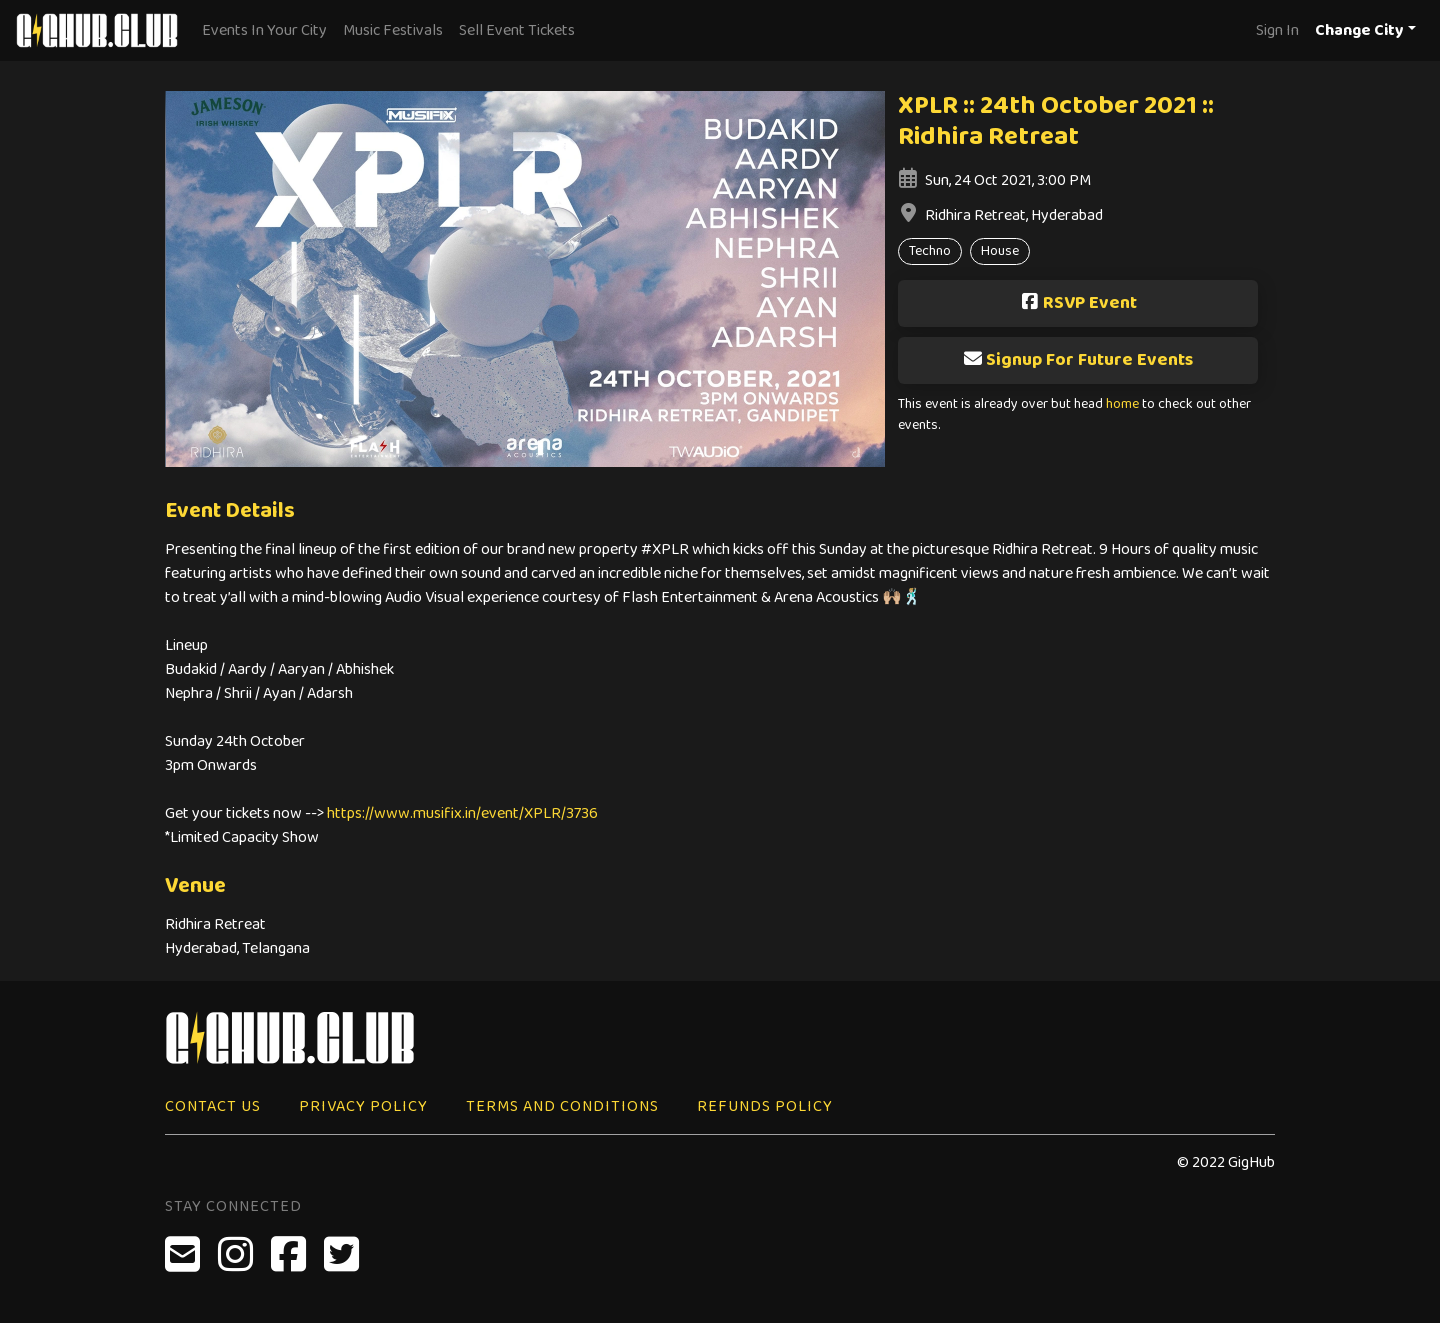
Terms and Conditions (562, 1106)
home (1122, 404)
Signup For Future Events (1078, 360)
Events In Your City (264, 30)
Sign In (1277, 30)
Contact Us (213, 1106)
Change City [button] (1359, 30)
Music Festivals (393, 30)
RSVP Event (1078, 303)
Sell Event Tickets (517, 30)
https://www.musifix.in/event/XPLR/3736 (462, 813)
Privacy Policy (363, 1106)
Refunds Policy (765, 1106)
